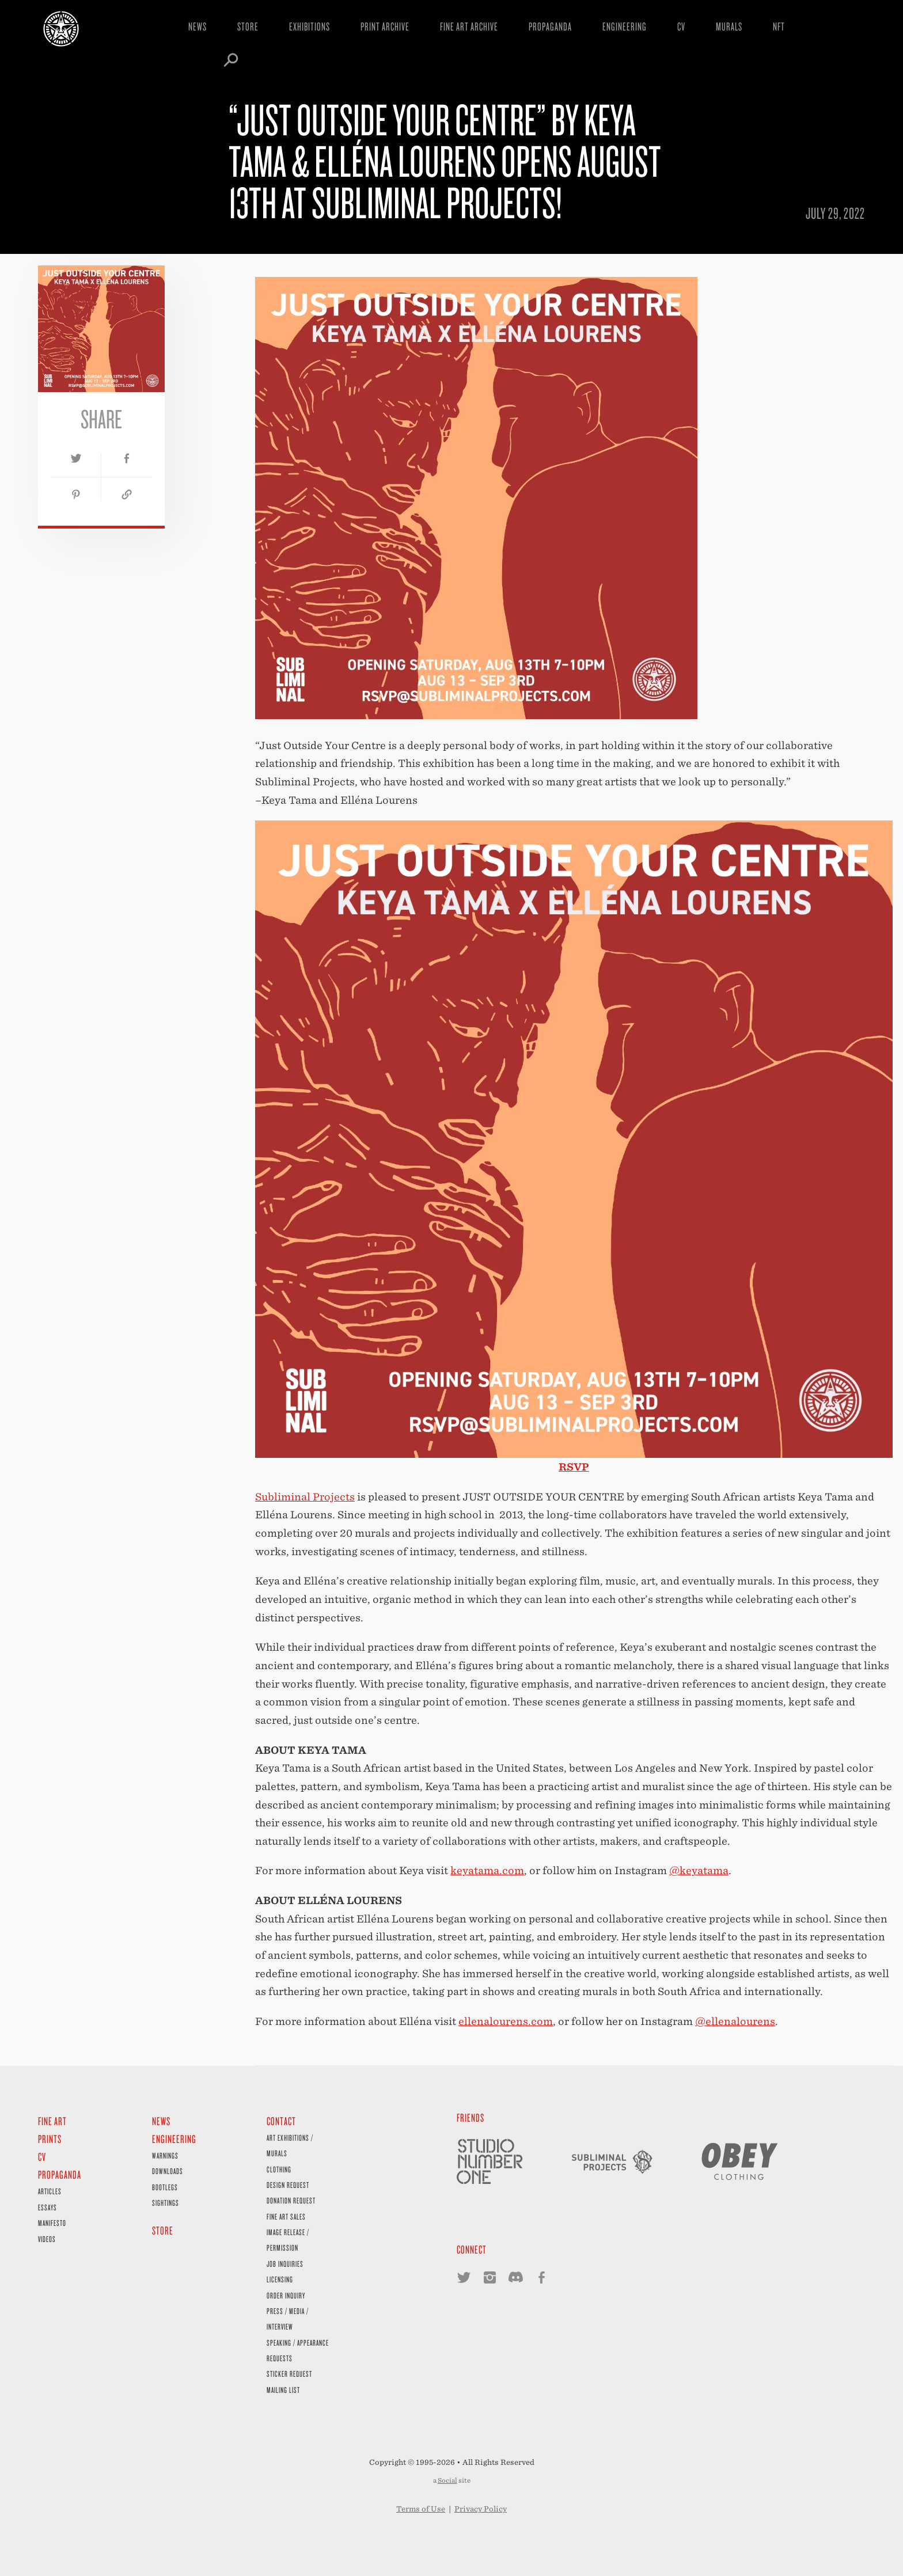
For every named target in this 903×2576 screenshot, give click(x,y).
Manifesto (52, 2222)
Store (248, 26)
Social (447, 2480)
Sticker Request (289, 2373)
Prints (50, 2139)
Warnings (165, 2155)
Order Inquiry (286, 2295)
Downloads (167, 2170)
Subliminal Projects (305, 1497)
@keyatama (699, 1870)
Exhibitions (309, 26)
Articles (50, 2191)
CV (681, 26)
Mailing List (283, 2389)
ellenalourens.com (505, 2021)
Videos (47, 2238)
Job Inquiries (285, 2263)
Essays (47, 2207)
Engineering (624, 26)
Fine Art (52, 2121)
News (197, 26)
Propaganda (550, 26)
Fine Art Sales (286, 2216)
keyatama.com (487, 1870)
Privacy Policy (480, 2509)
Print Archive (385, 26)
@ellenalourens (735, 2021)
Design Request (288, 2184)
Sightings (165, 2202)
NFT (779, 26)
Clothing (279, 2169)
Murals (729, 26)
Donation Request (291, 2200)
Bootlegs (165, 2187)
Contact (281, 2121)
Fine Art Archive (469, 26)
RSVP (574, 1467)
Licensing (280, 2279)
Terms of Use (420, 2509)
